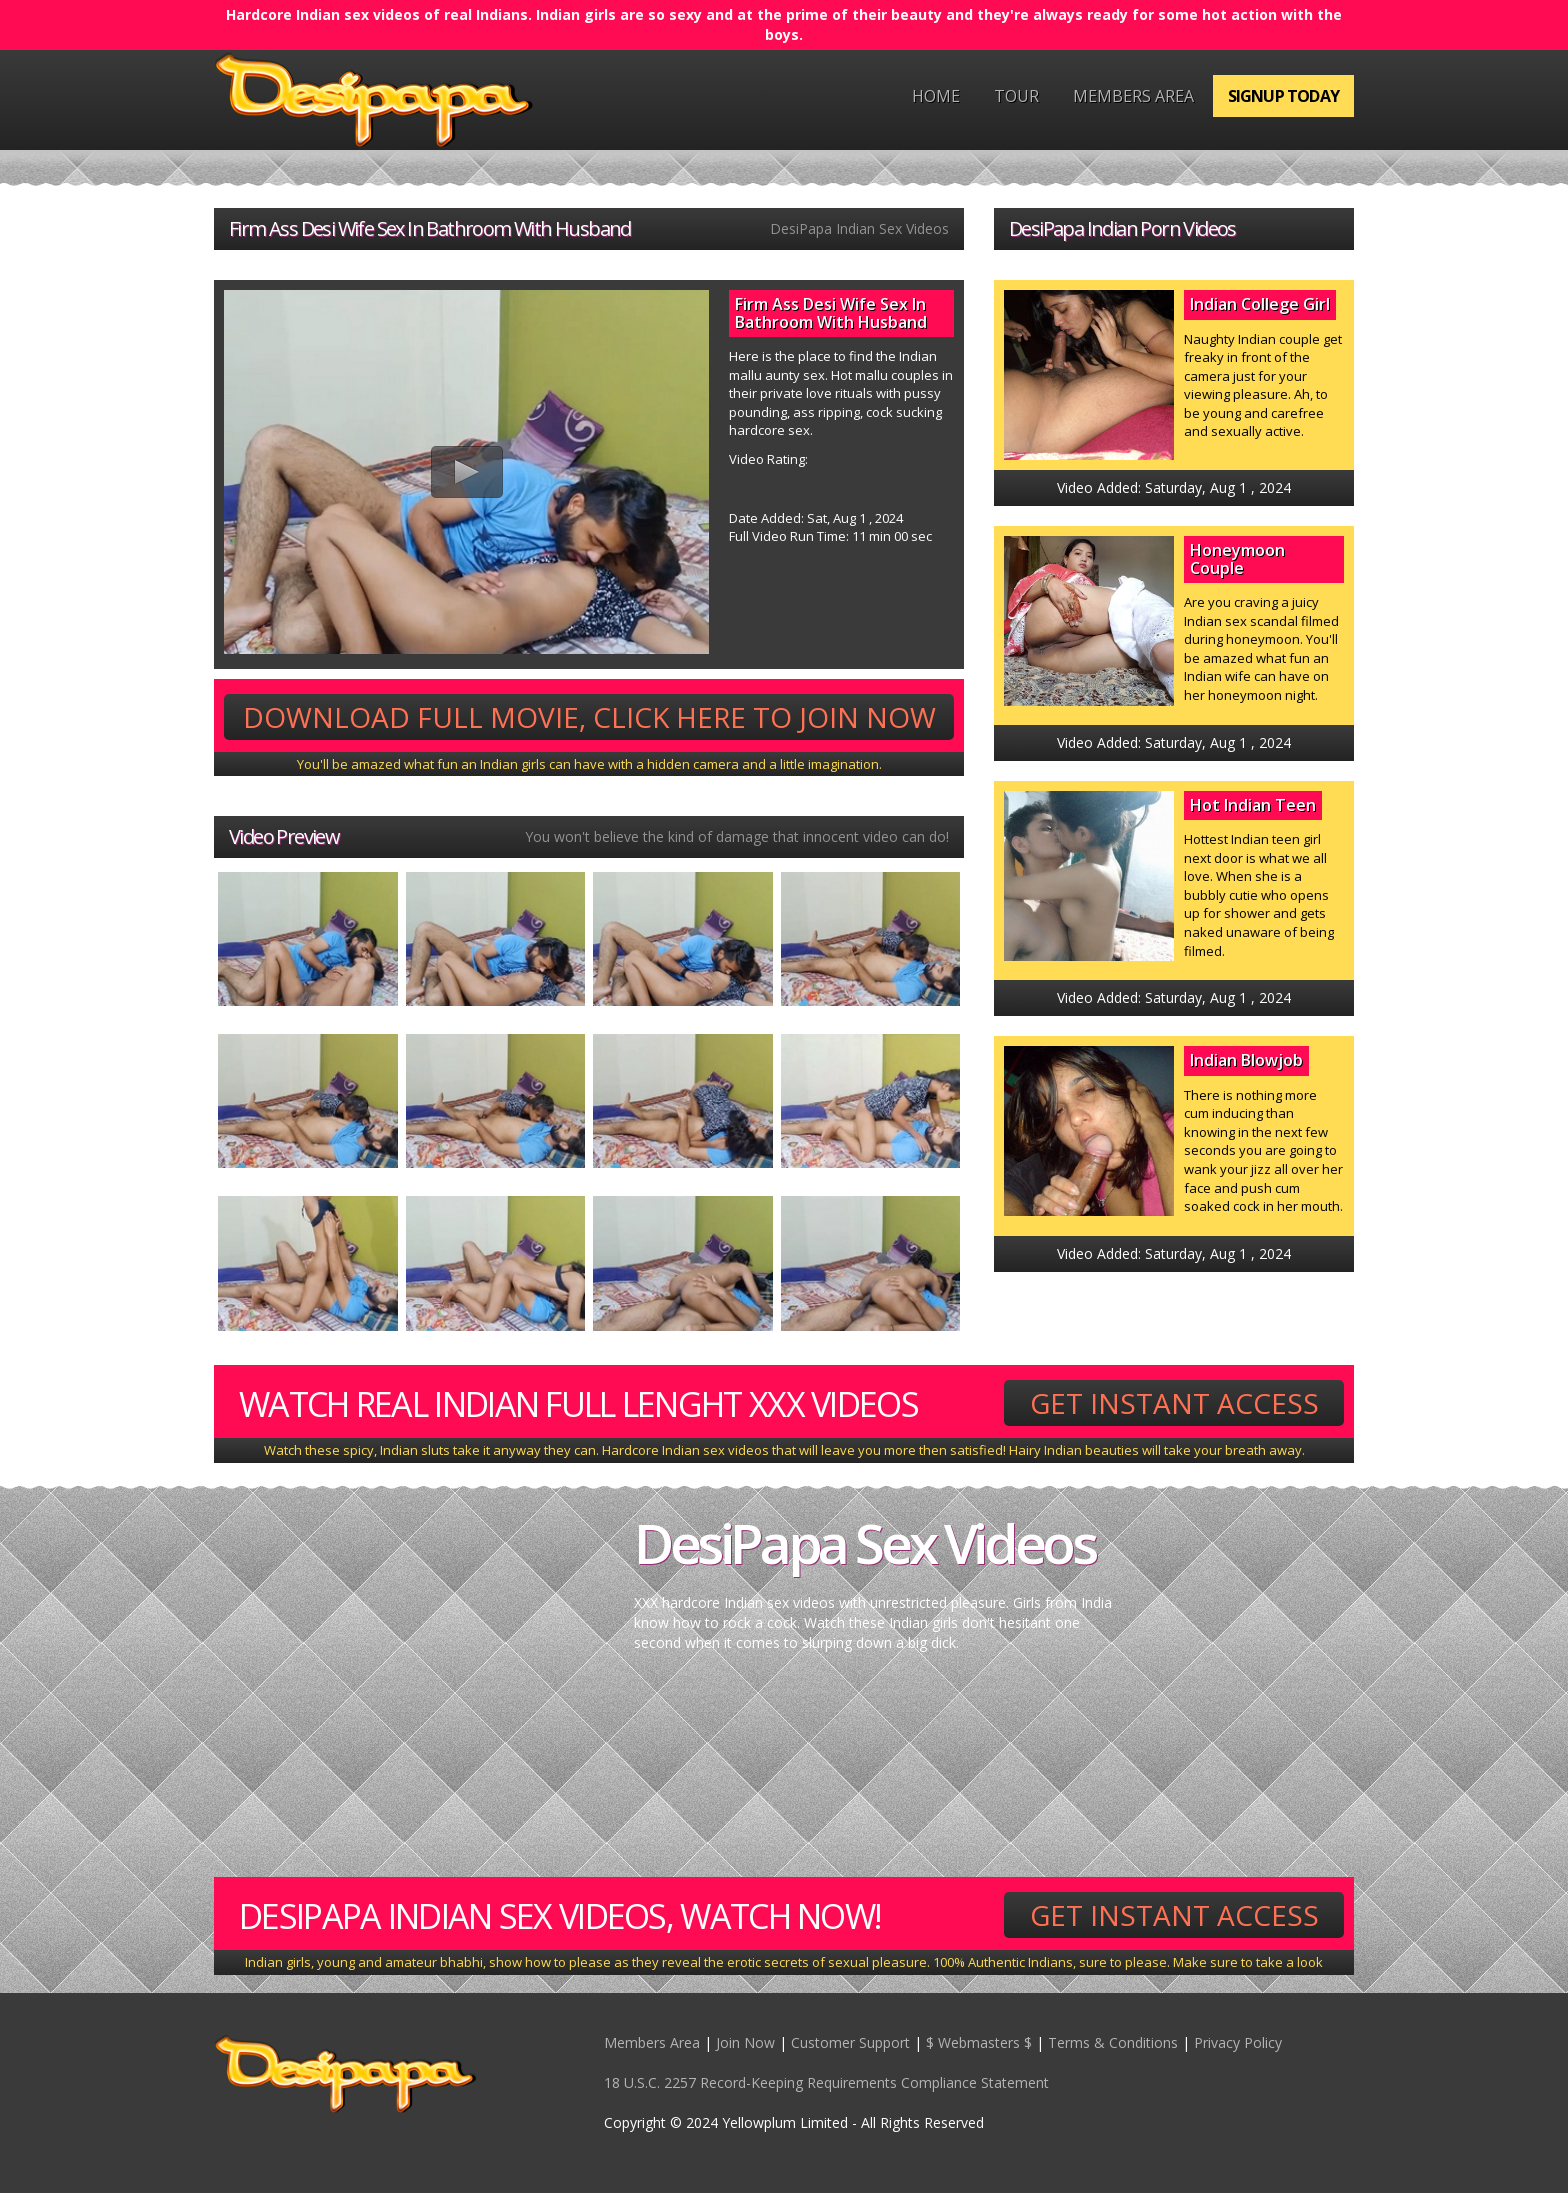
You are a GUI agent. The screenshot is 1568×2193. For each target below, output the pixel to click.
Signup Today (1283, 96)
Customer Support (850, 2042)
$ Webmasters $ (979, 2042)
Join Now (745, 2042)
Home (936, 96)
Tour (1016, 96)
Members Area (1133, 96)
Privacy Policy (1238, 2042)
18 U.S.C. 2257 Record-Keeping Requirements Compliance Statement (826, 2082)
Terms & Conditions (1113, 2042)
